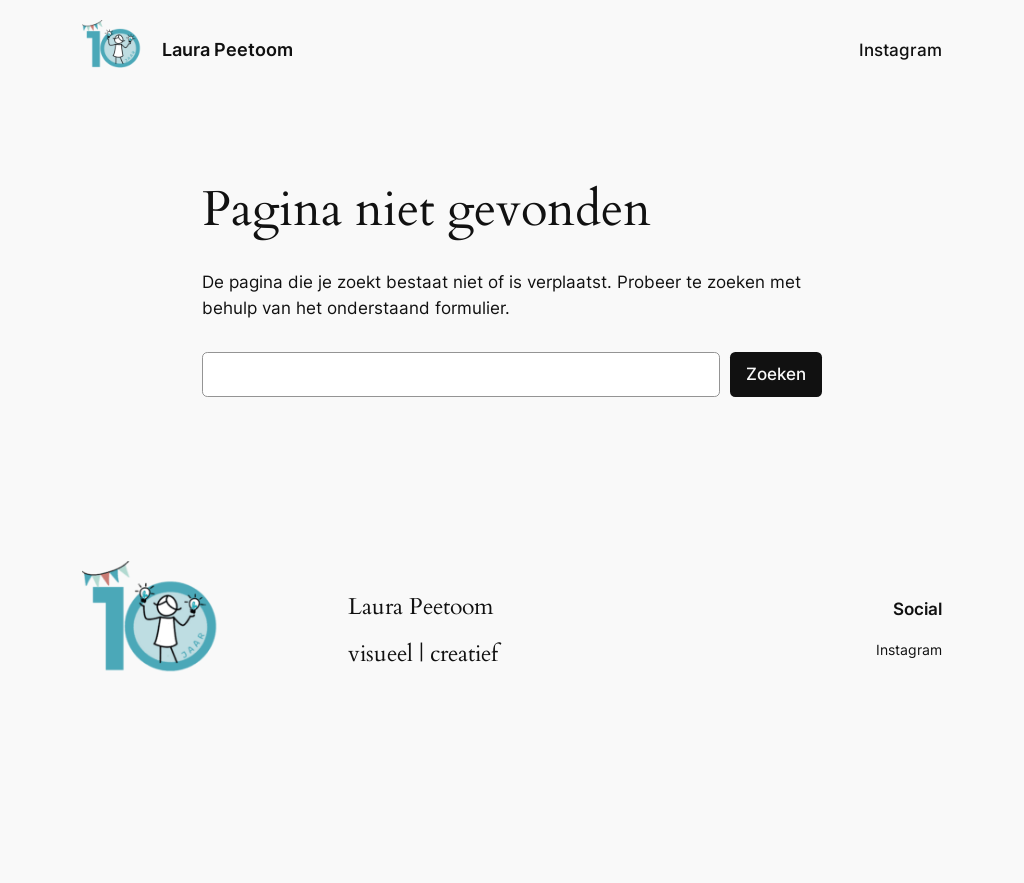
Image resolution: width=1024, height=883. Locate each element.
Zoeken (776, 374)
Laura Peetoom (227, 49)
